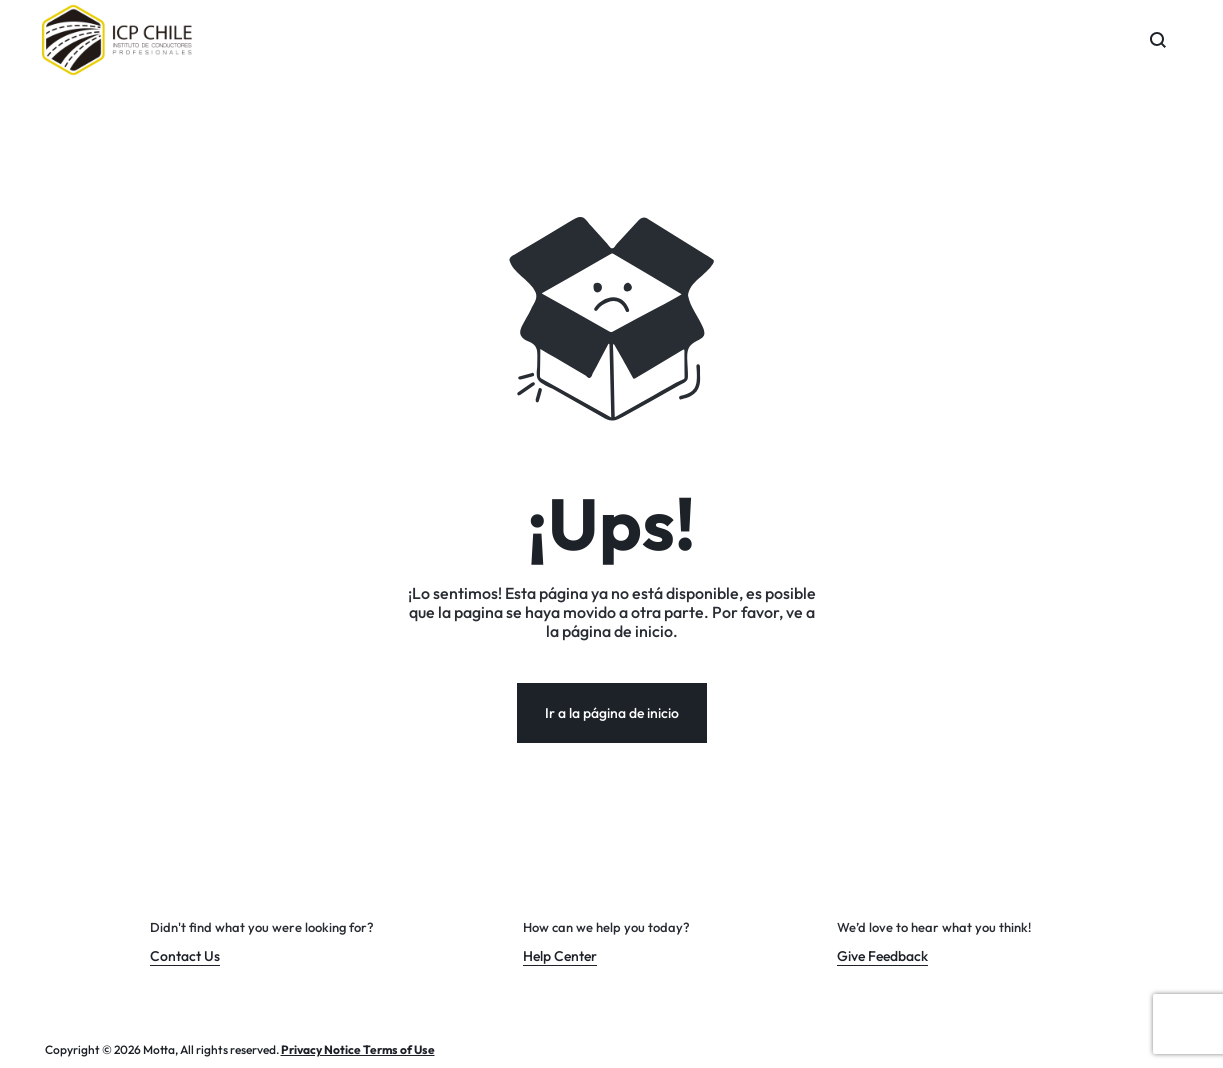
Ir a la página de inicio (612, 713)
